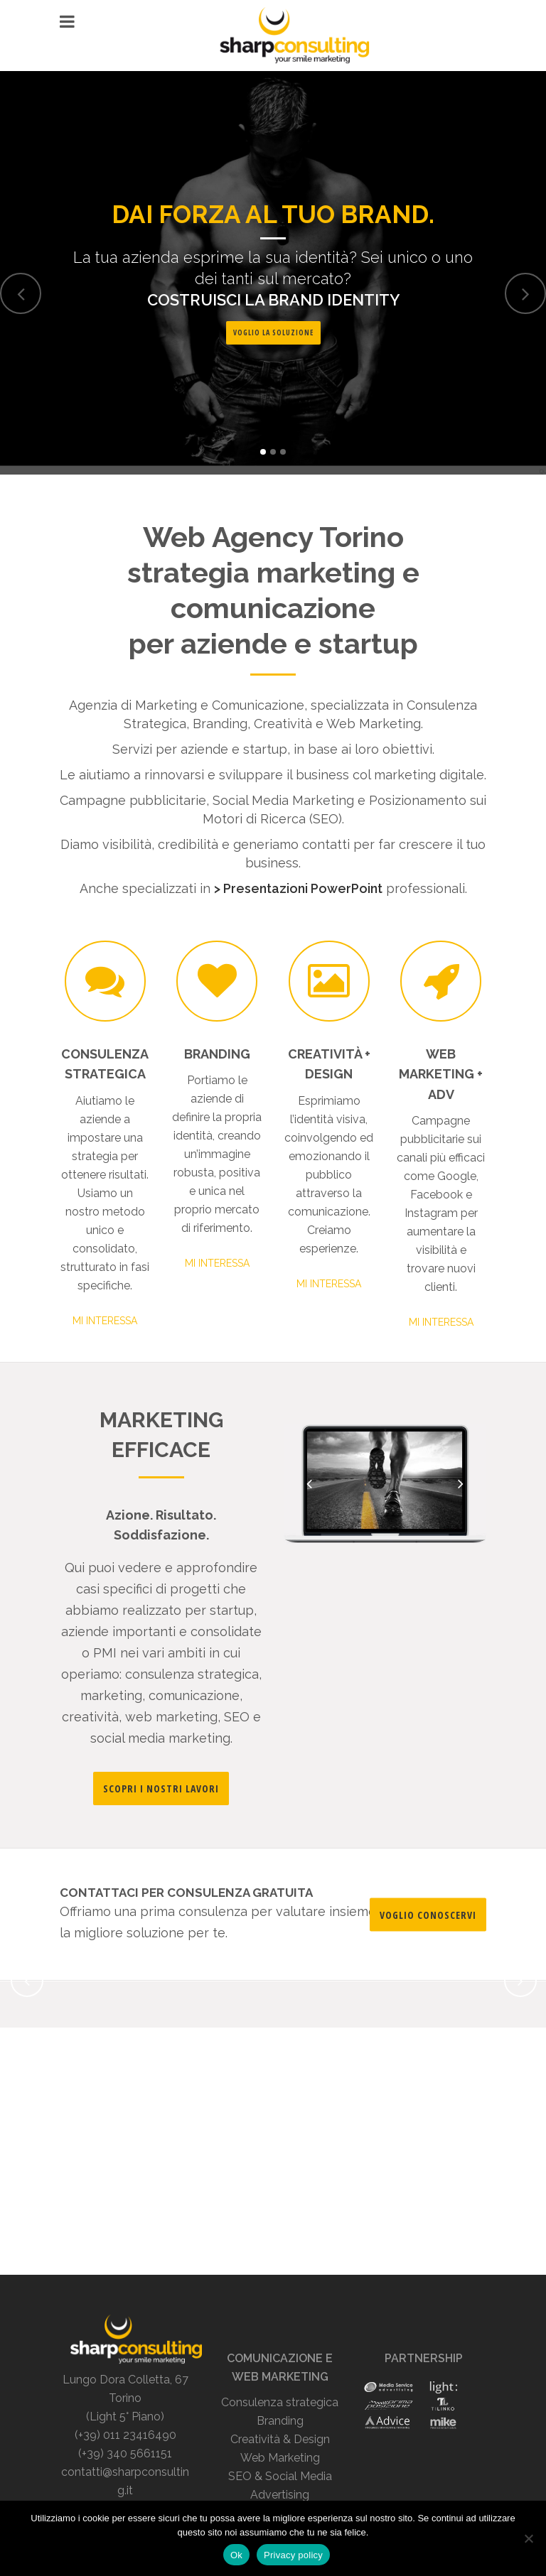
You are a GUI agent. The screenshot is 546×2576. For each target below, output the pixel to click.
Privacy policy (293, 2555)
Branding (280, 2421)
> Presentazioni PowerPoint (298, 888)
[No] (528, 2538)
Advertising (279, 2494)
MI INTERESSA (105, 1320)
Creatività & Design (280, 2439)
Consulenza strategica (279, 2402)
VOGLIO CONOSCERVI (428, 1914)
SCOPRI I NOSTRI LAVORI (161, 1788)
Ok (236, 2555)
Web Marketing (280, 2457)
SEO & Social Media (280, 2476)
